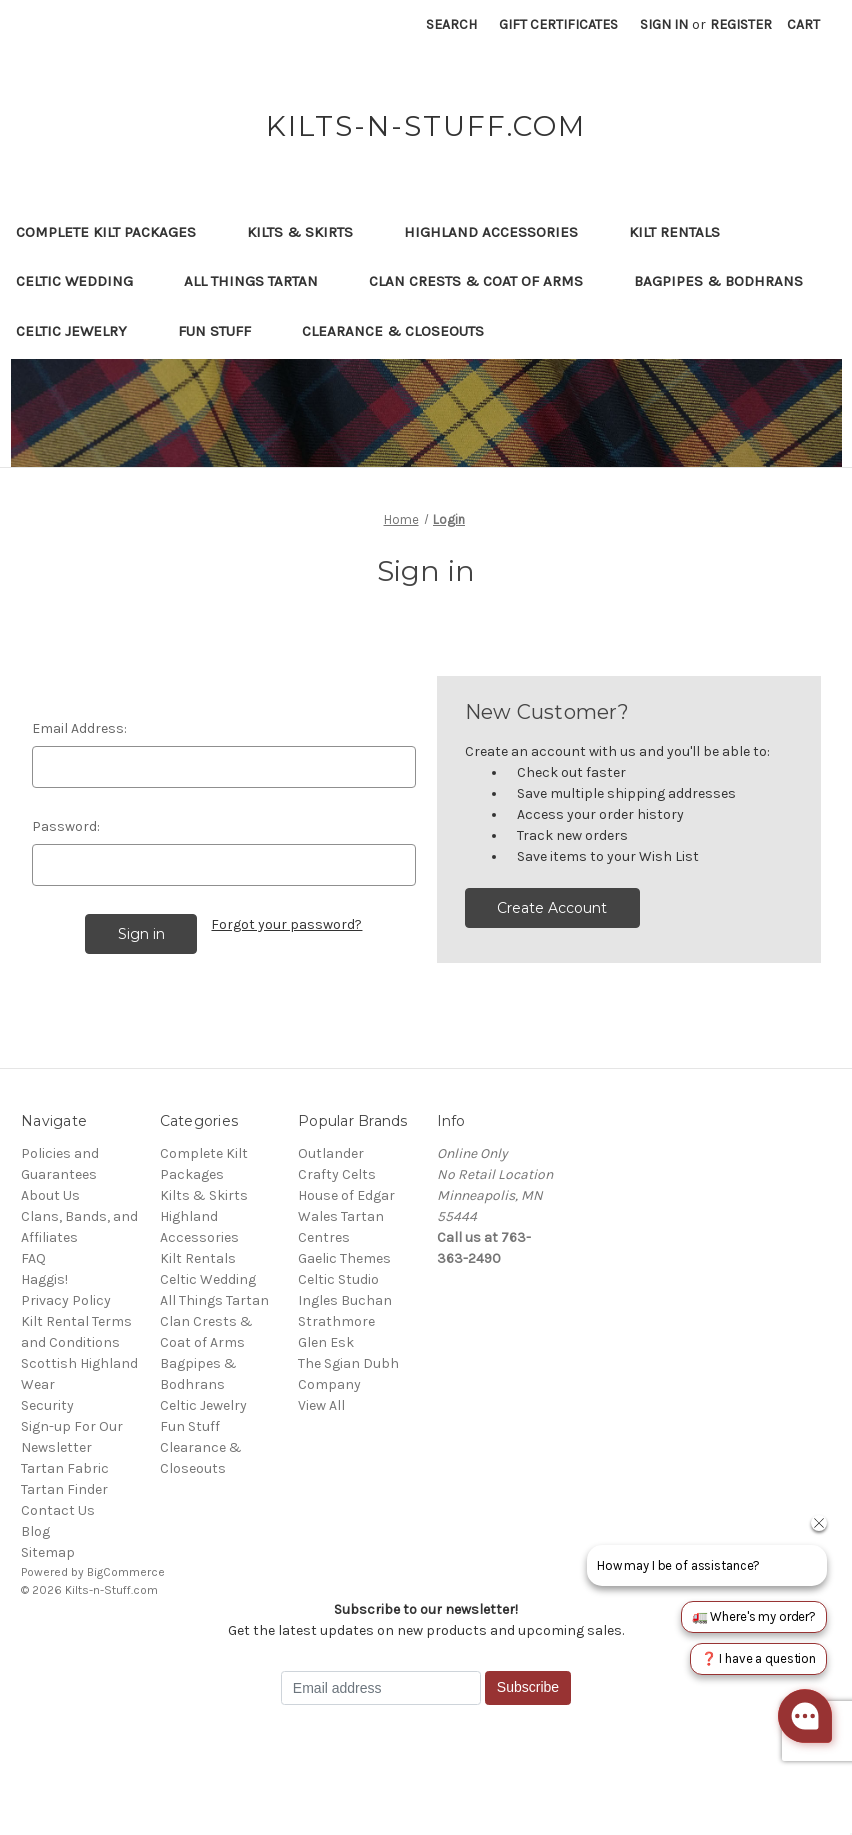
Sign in (664, 24)
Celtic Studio (338, 1279)
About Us (50, 1195)
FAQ (33, 1258)
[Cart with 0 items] (803, 24)
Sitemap (48, 1552)
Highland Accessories (500, 232)
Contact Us (58, 1510)
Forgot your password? (286, 924)
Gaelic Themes (344, 1258)
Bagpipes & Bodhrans (718, 281)
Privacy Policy (66, 1300)
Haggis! (44, 1279)
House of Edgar (346, 1195)
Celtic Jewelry (81, 331)
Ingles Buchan (345, 1300)
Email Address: (79, 728)
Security (47, 1405)
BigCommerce (126, 1572)
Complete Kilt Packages (115, 232)
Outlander (331, 1153)
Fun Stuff (224, 331)
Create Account (552, 908)
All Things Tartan (260, 281)
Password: (66, 826)
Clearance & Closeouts (402, 331)
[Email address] (381, 1688)
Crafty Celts (337, 1174)
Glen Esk (326, 1342)
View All (321, 1405)
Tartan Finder (64, 1489)
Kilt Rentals (674, 232)
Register (741, 24)
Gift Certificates (558, 24)
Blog (35, 1531)
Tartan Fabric (65, 1468)
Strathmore (336, 1321)
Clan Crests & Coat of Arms (485, 281)
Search (451, 24)
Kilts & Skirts (309, 232)
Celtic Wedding (84, 281)
